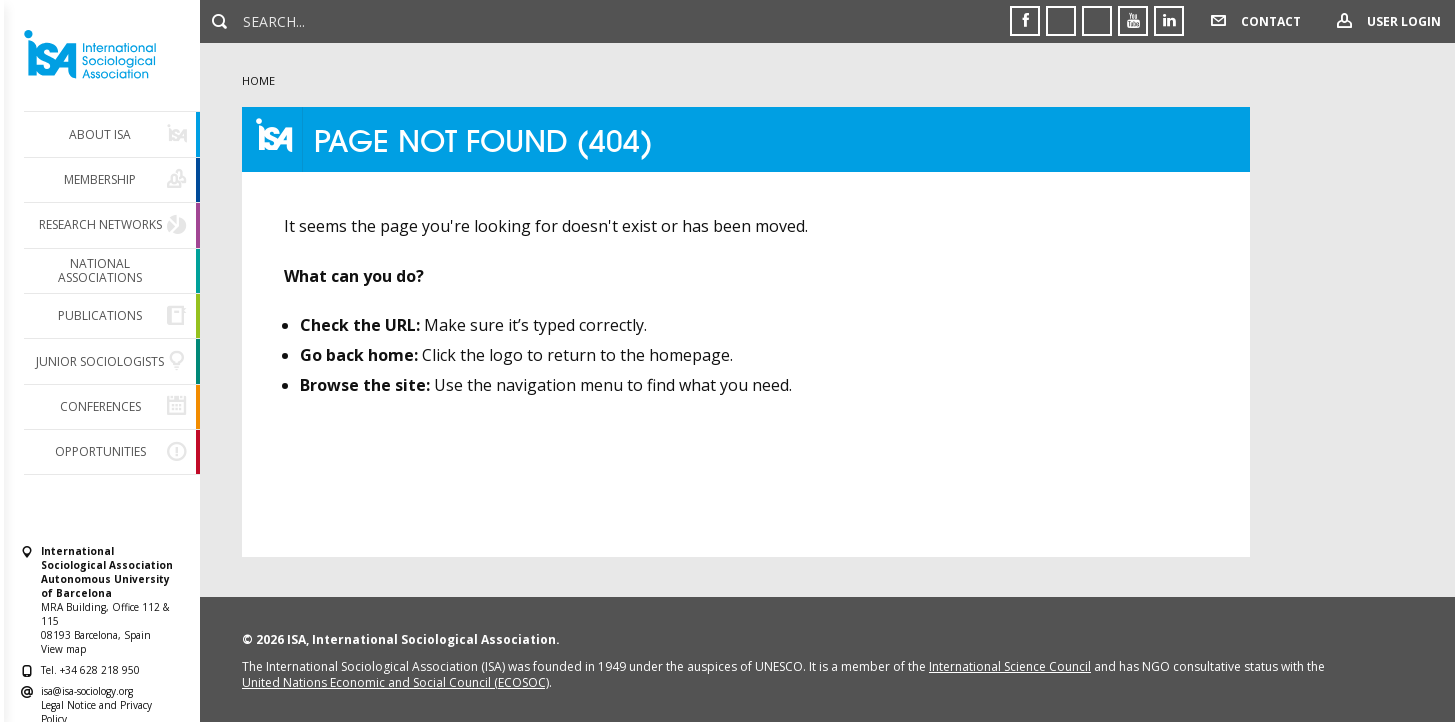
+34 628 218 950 (100, 670)
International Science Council (1010, 666)
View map (63, 649)
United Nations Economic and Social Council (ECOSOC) (395, 682)
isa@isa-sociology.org (87, 691)
